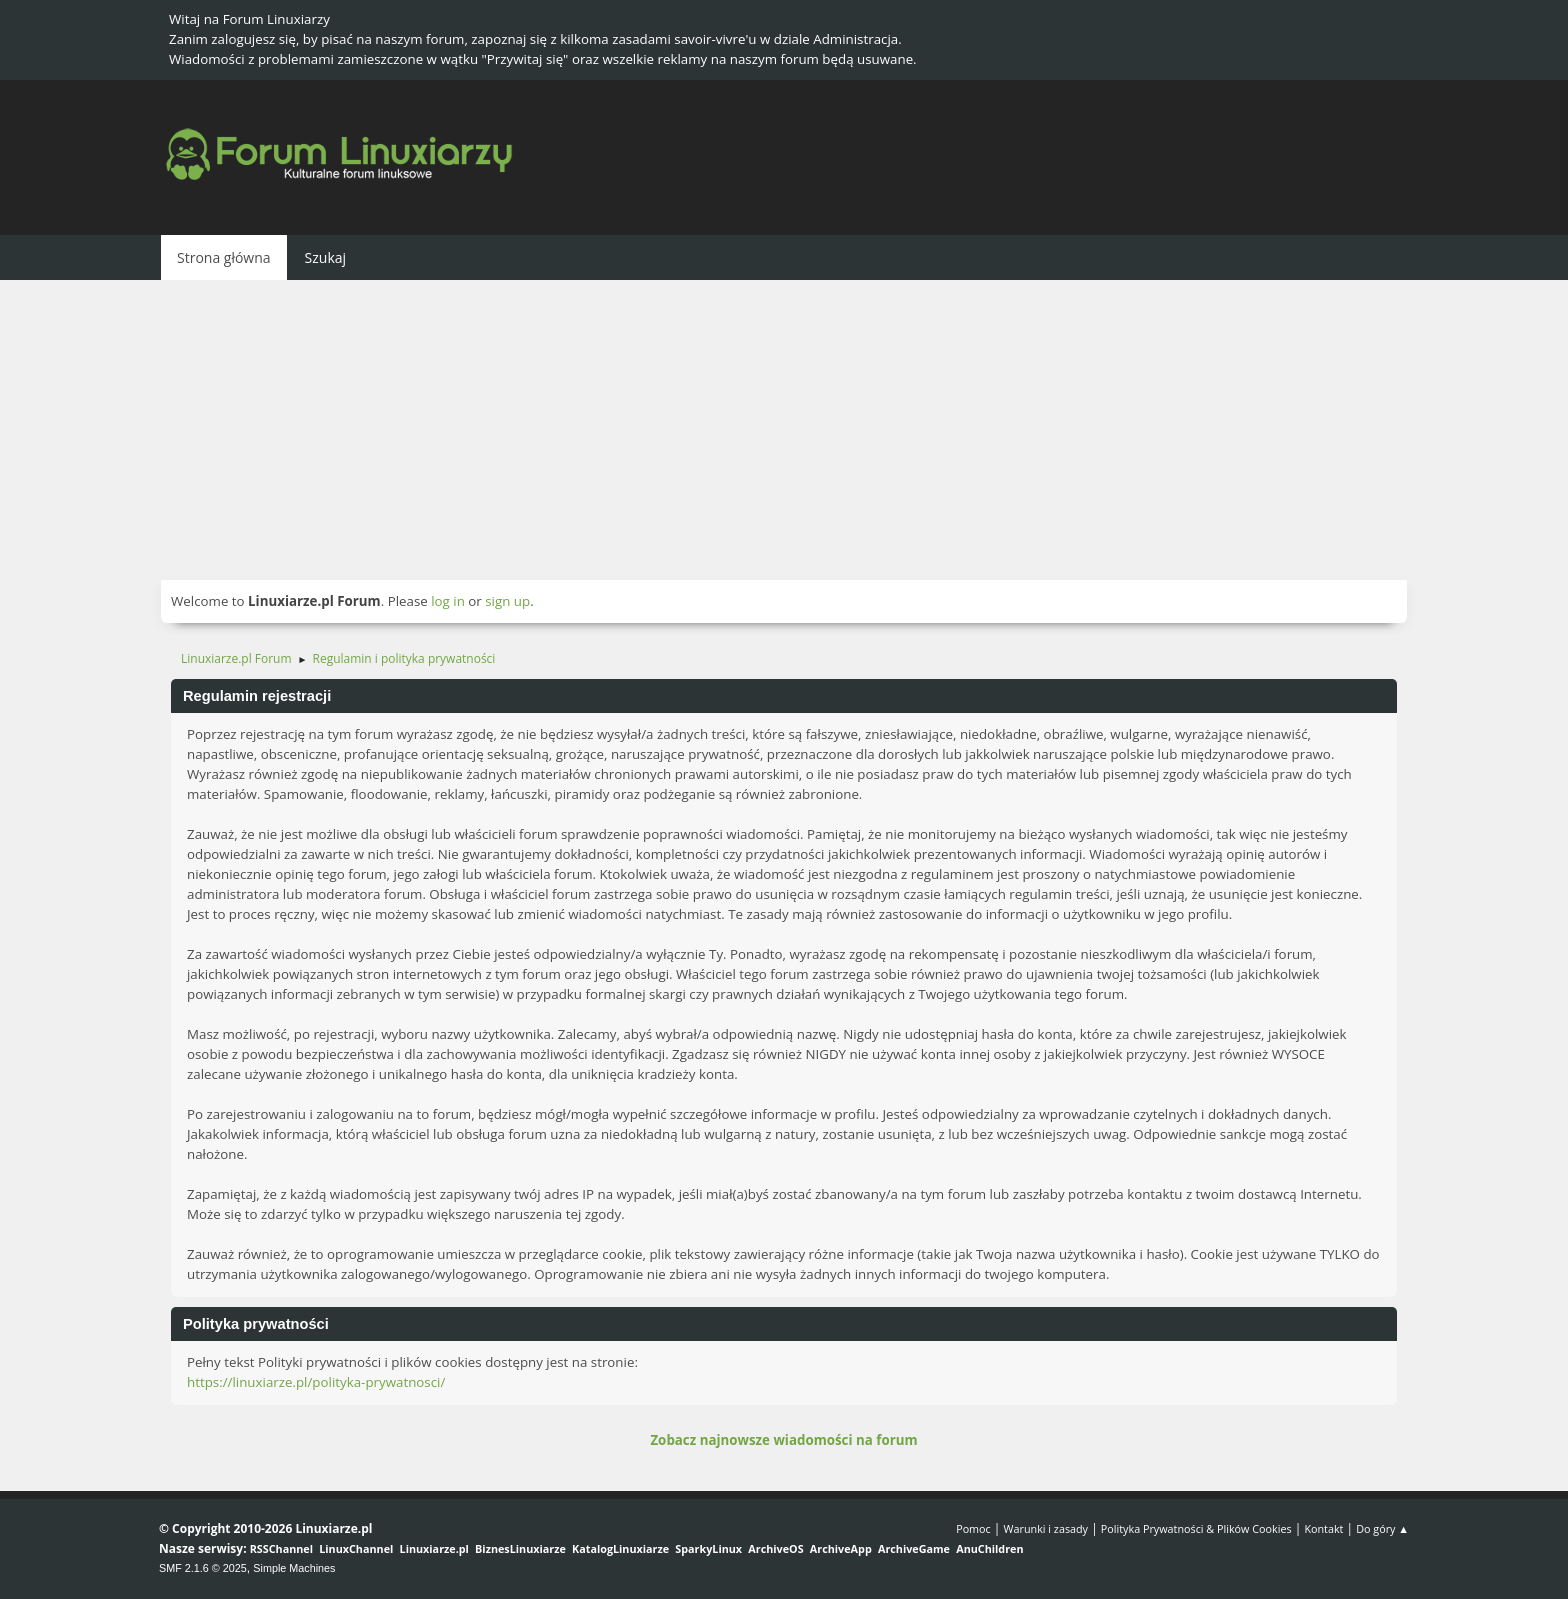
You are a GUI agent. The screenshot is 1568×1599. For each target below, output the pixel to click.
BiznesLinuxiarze (520, 1548)
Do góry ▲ (1382, 1528)
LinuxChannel (356, 1548)
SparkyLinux (708, 1548)
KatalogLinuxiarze (620, 1548)
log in (448, 601)
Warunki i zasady (1046, 1528)
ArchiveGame (914, 1548)
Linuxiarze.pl (434, 1548)
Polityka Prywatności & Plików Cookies (1196, 1528)
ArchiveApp (841, 1548)
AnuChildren (989, 1548)
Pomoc (973, 1528)
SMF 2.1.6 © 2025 (203, 1568)
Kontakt (1323, 1528)
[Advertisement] (784, 430)
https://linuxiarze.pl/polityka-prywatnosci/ (316, 1382)
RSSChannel (281, 1548)
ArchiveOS (775, 1548)
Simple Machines (294, 1568)
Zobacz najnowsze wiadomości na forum (783, 1440)
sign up (507, 601)
